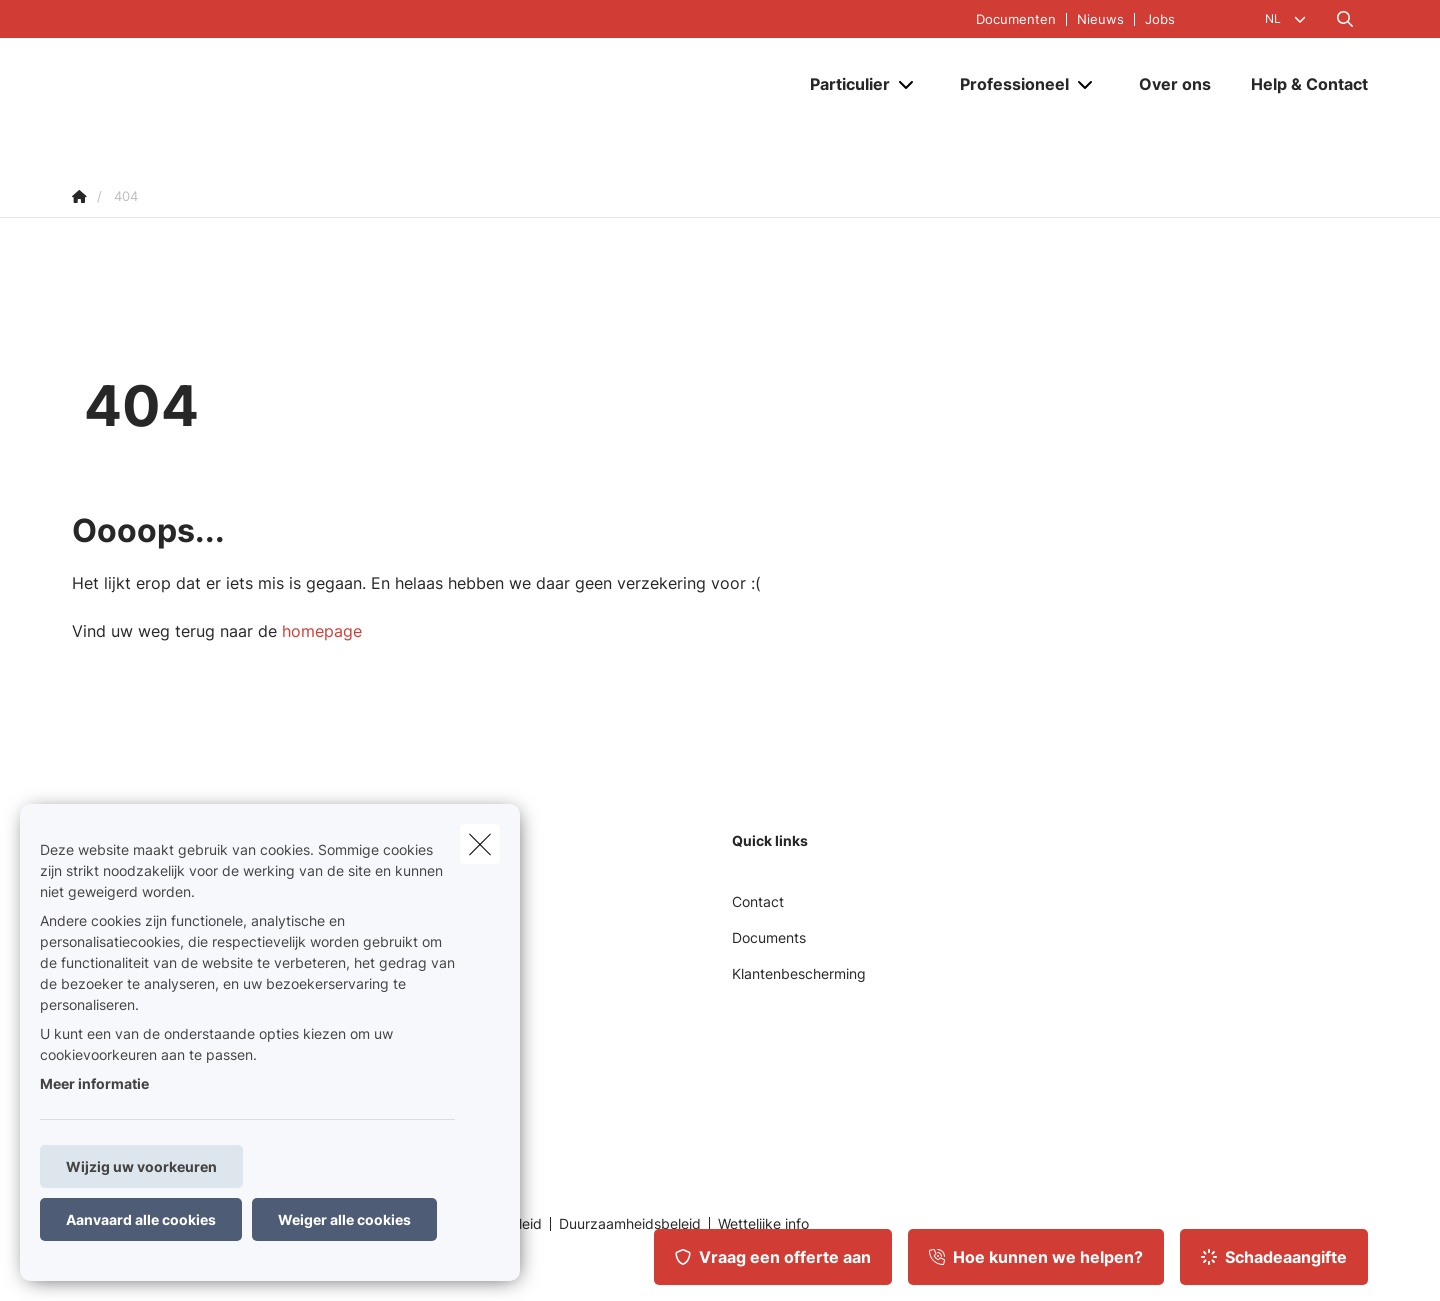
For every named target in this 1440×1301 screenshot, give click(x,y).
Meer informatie (94, 1083)
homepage (322, 631)
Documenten (1016, 19)
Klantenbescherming (799, 973)
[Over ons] (1175, 97)
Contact (758, 901)
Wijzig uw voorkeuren (141, 1166)
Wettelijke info (763, 1224)
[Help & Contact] (1299, 97)
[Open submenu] (907, 97)
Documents (769, 937)
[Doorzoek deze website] (1345, 19)
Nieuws (1100, 19)
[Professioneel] (1007, 97)
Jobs (1160, 19)
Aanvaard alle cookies (141, 1219)
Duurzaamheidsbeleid (630, 1224)
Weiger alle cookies (344, 1219)
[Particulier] (842, 97)
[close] (480, 844)
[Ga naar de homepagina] (272, 97)
